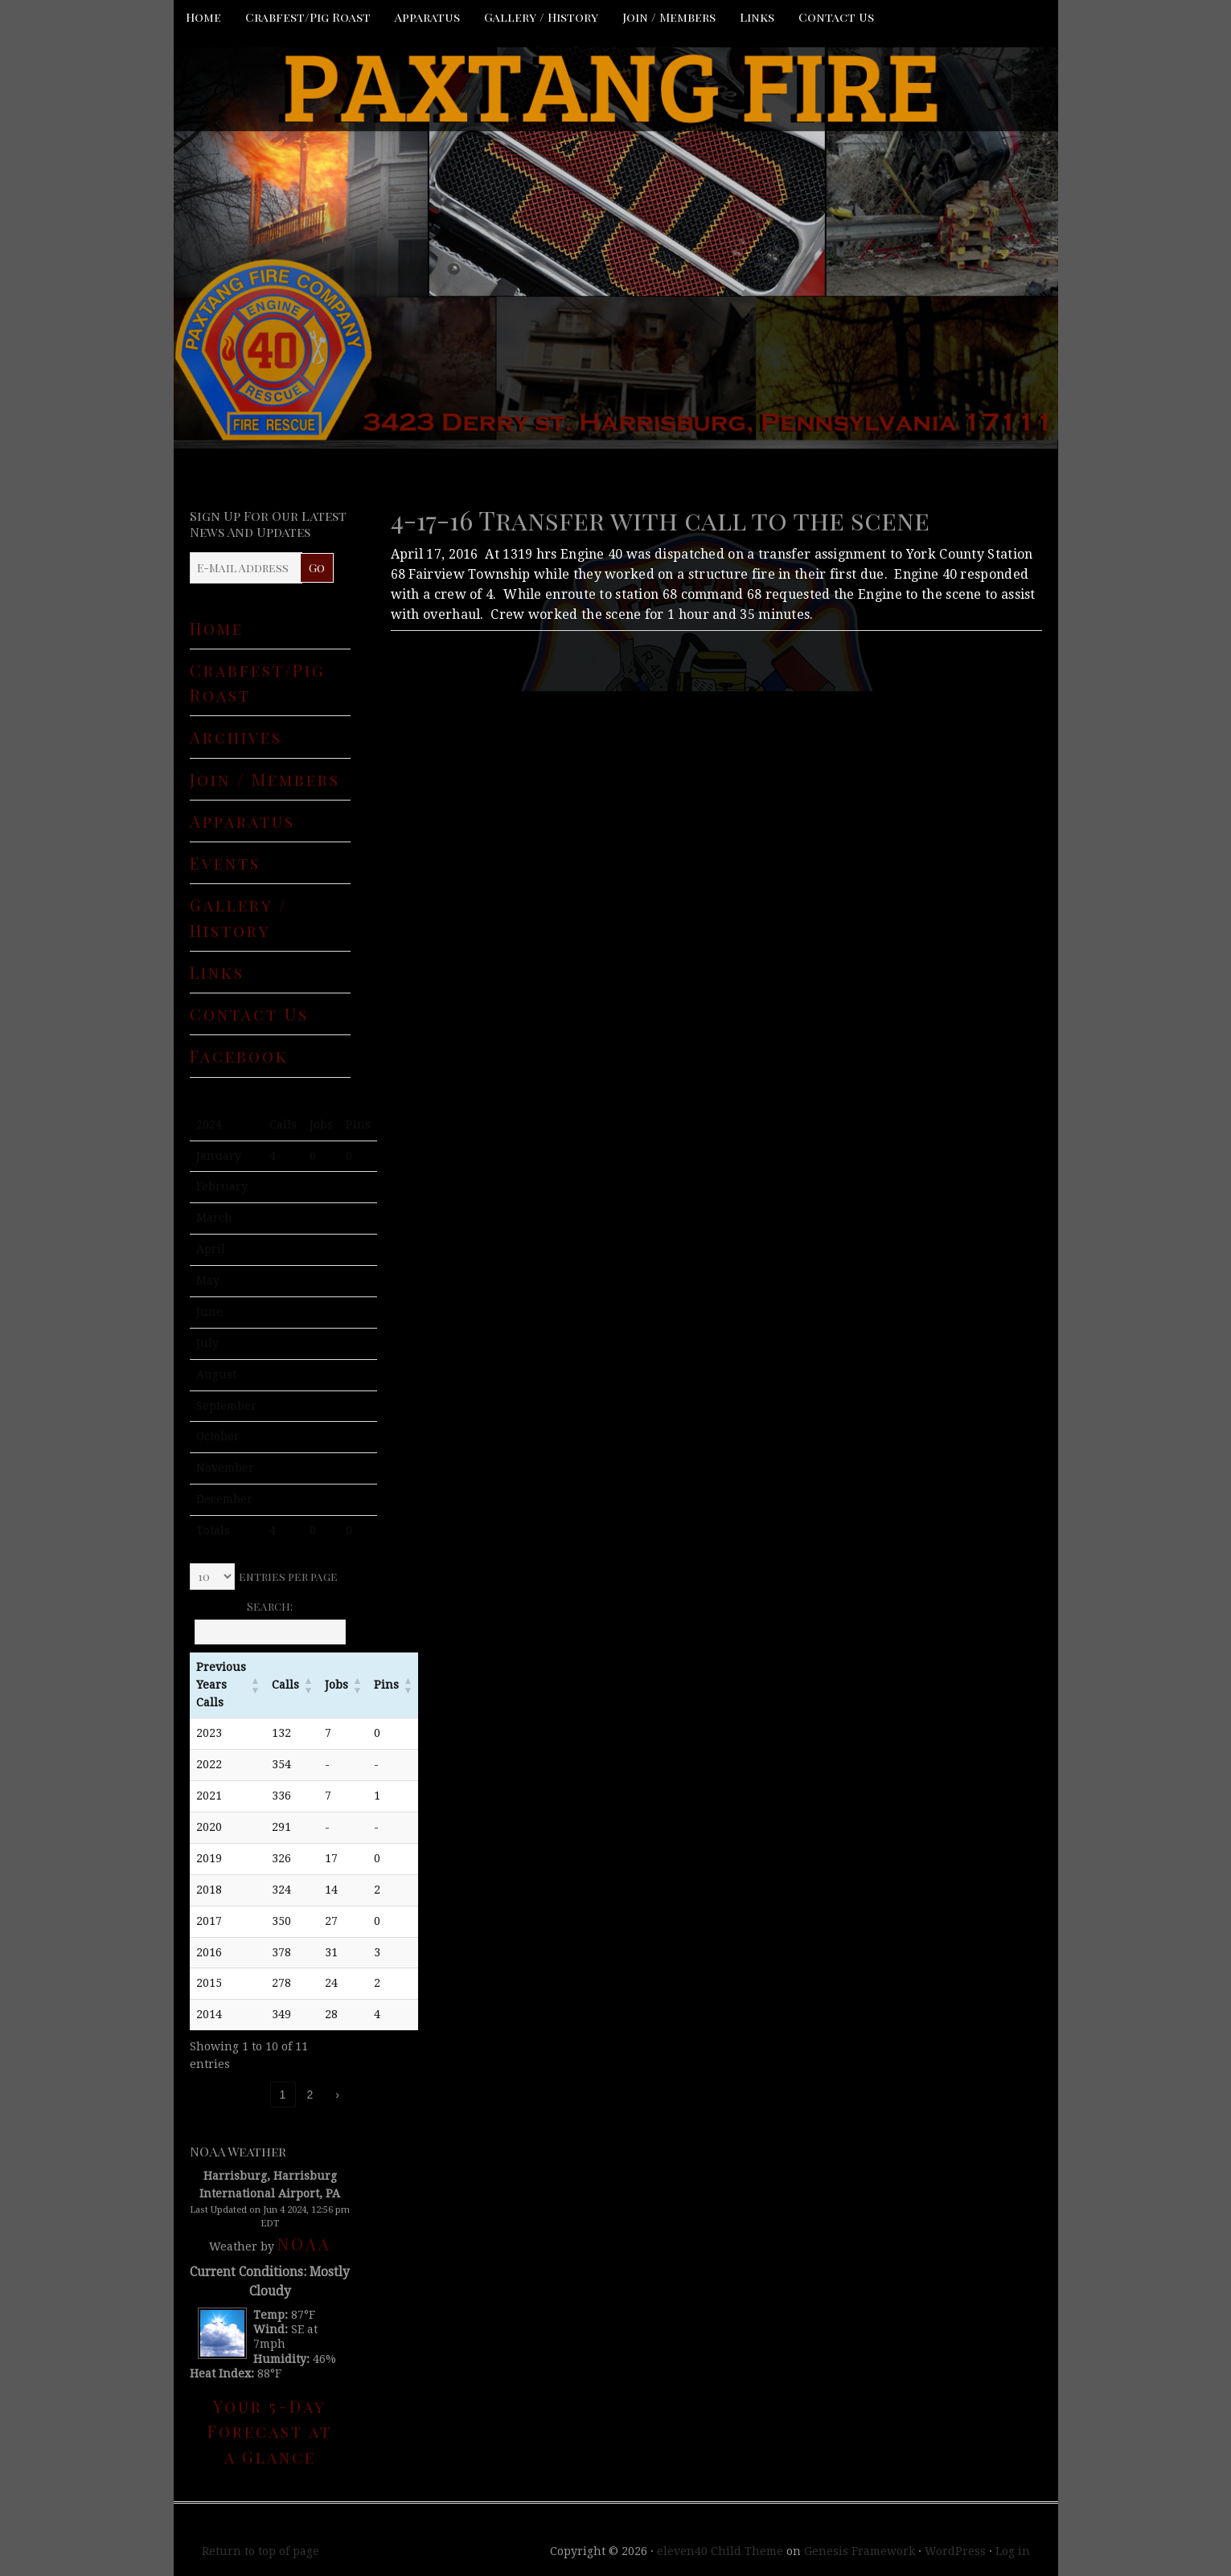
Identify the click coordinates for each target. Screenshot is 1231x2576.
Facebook (239, 1056)
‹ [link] (255, 2094)
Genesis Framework (859, 2551)
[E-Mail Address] (246, 568)
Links (757, 17)
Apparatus (427, 17)
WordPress (955, 2551)
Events (225, 863)
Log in (1012, 2551)
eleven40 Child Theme (720, 2551)
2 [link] (310, 2094)
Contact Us (836, 17)
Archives (236, 736)
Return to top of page (260, 2551)
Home (203, 17)
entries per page (288, 1576)
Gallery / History (541, 17)
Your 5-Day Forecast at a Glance (269, 2431)
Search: (270, 1606)
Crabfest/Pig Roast (308, 17)
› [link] (337, 2094)
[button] (256, 1685)
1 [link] (283, 2094)
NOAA (304, 2244)
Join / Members (669, 17)
